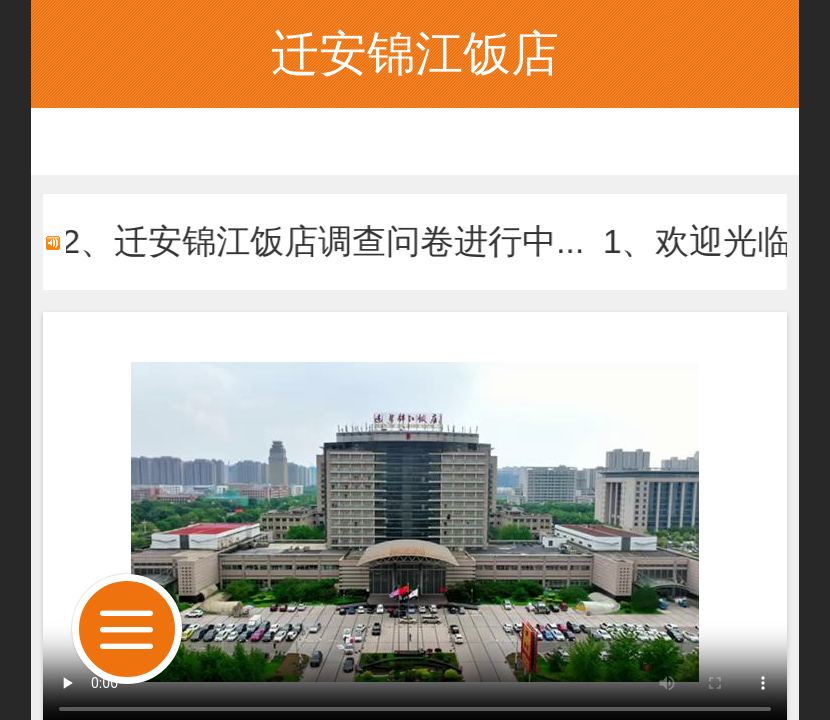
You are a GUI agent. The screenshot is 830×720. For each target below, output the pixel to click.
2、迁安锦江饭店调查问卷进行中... (336, 241)
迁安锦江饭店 (415, 53)
